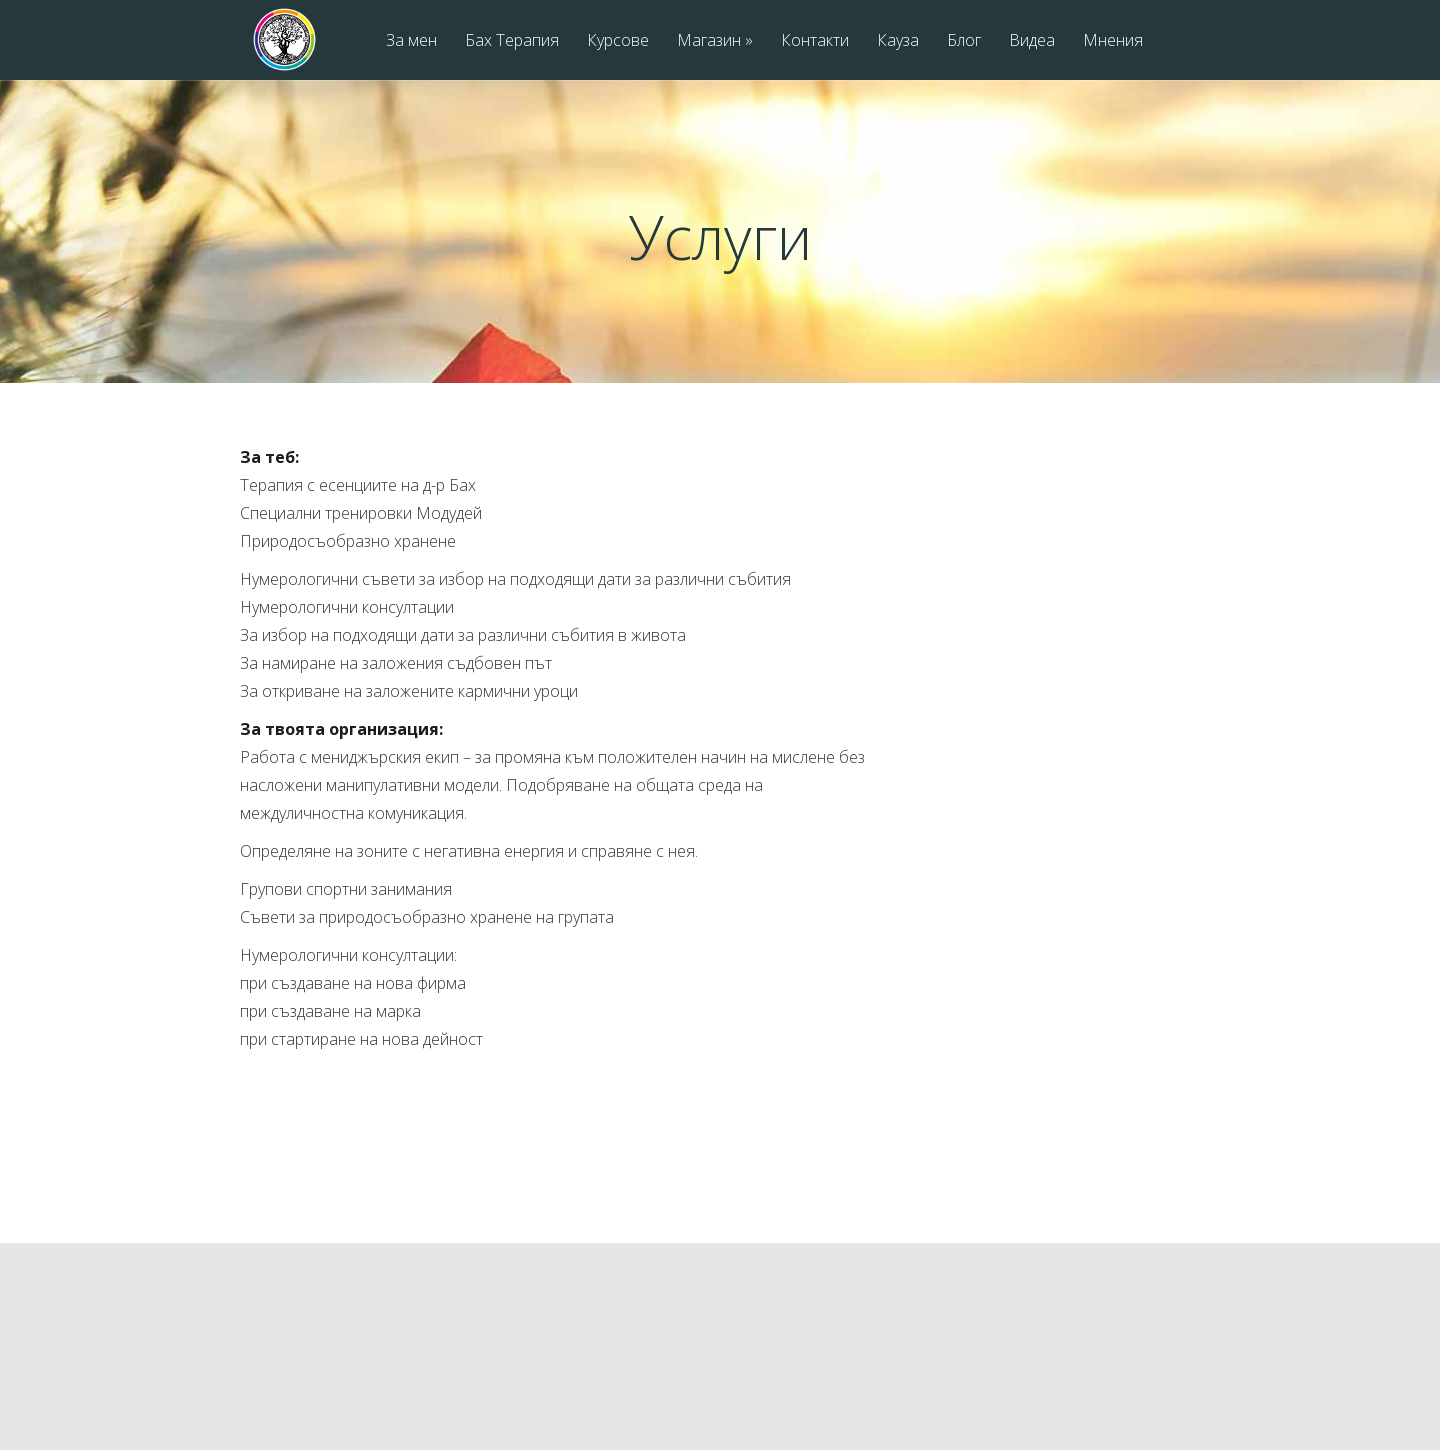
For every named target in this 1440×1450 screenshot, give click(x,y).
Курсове (618, 41)
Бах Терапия (512, 41)
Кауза (898, 41)
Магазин (715, 41)
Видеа (1032, 41)
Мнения (1113, 41)
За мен (411, 41)
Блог (964, 41)
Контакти (815, 41)
